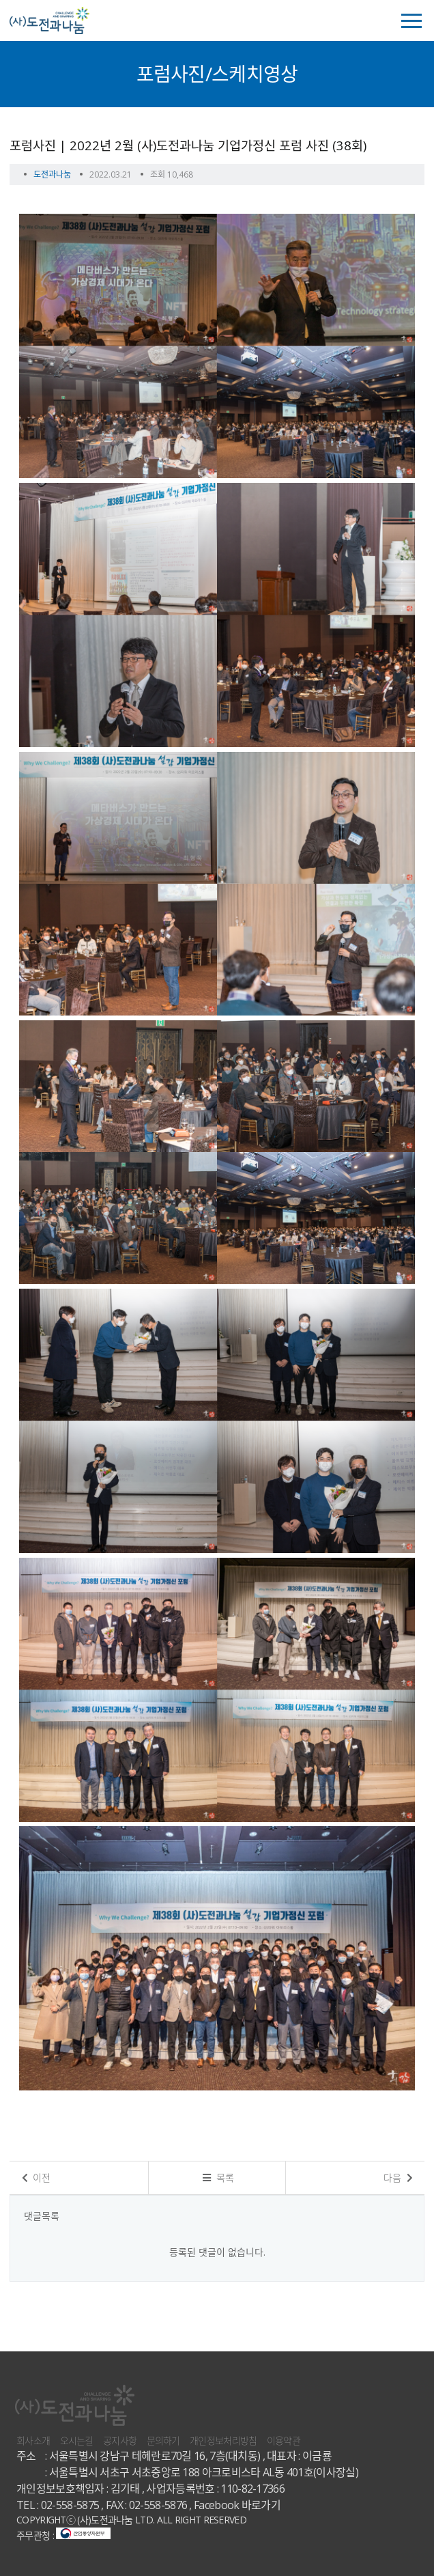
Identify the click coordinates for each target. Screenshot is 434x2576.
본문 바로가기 (0, 0)
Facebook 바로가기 (237, 2504)
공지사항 (119, 2440)
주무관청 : (63, 2535)
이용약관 (283, 2440)
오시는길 (76, 2440)
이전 (36, 2177)
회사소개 (33, 2440)
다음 (398, 2177)
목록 (218, 2177)
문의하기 (163, 2440)
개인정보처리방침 (223, 2440)
